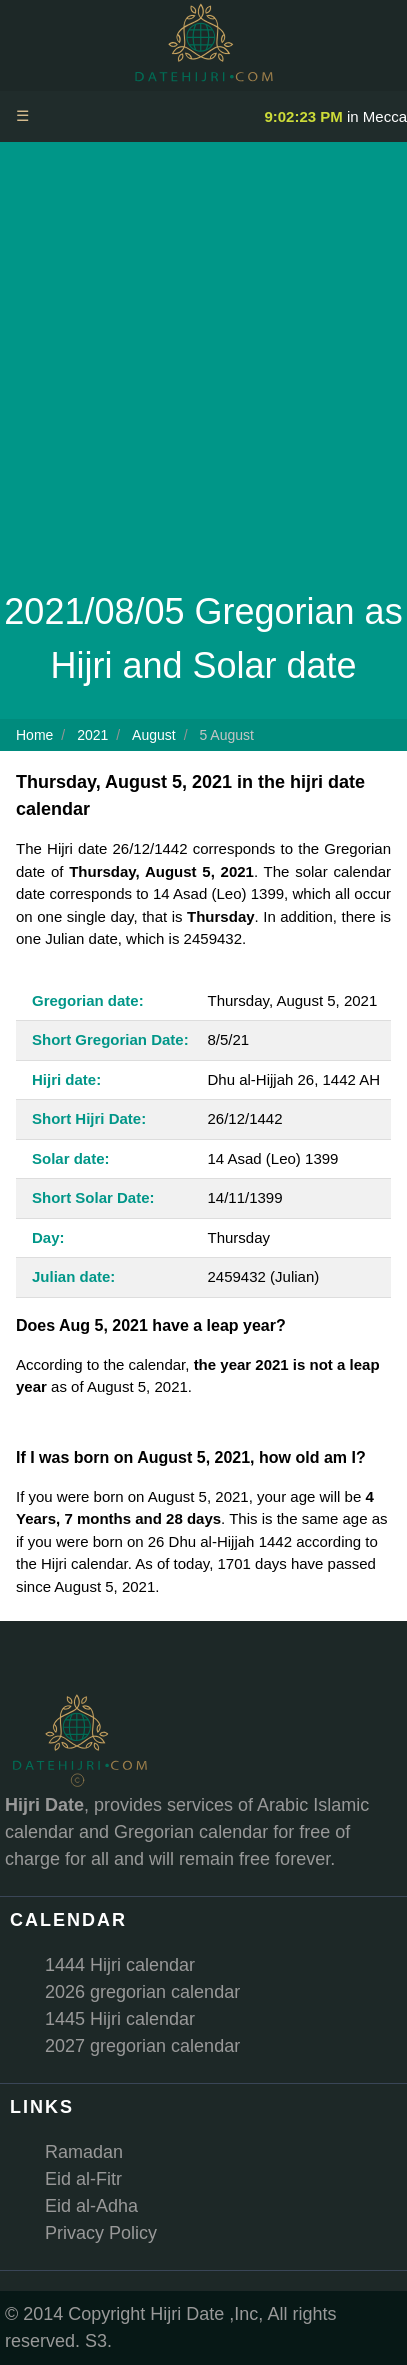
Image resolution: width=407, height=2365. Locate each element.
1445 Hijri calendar (120, 2019)
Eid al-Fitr (83, 2179)
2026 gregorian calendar (142, 1992)
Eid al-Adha (91, 2206)
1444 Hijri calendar (120, 1965)
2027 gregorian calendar (142, 2046)
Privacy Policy (101, 2233)
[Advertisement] (203, 371)
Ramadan (84, 2152)
